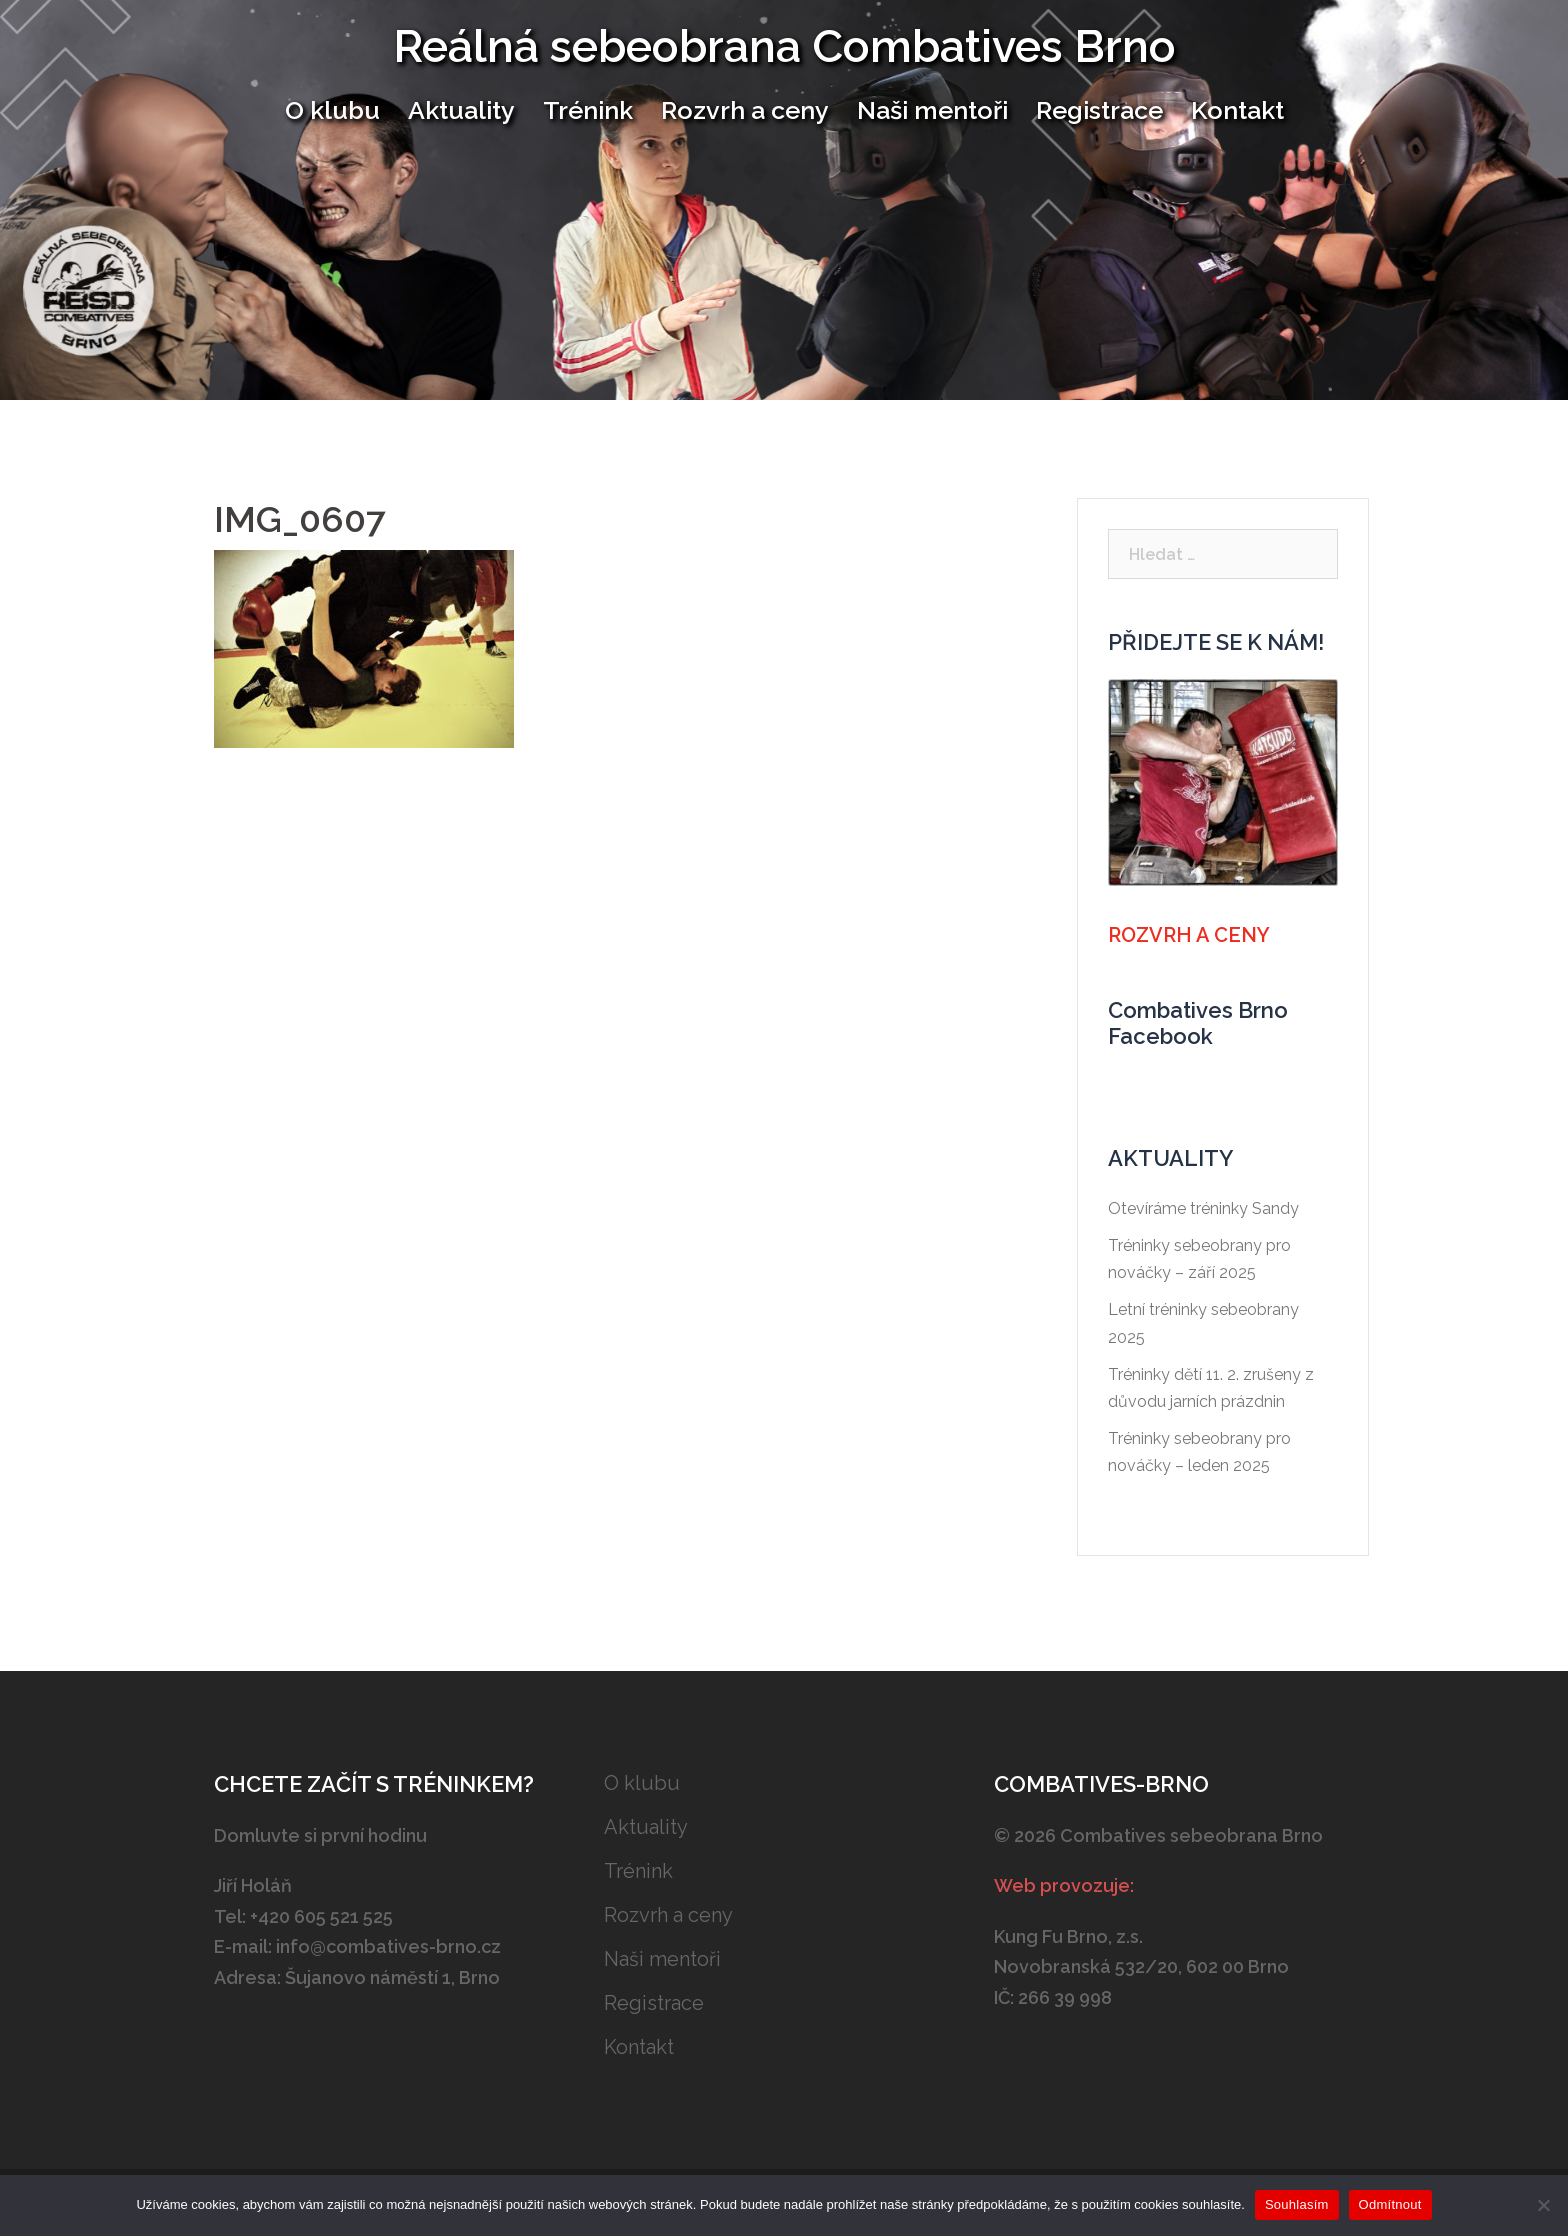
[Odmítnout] (1543, 2205)
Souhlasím (1297, 2204)
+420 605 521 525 (321, 1916)
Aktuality (461, 110)
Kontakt (1237, 110)
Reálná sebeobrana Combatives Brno (784, 46)
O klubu (332, 110)
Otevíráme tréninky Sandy (1203, 1208)
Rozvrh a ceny (745, 110)
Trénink (588, 110)
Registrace (1099, 110)
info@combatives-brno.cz (388, 1946)
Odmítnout (1390, 2204)
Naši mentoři (932, 110)
